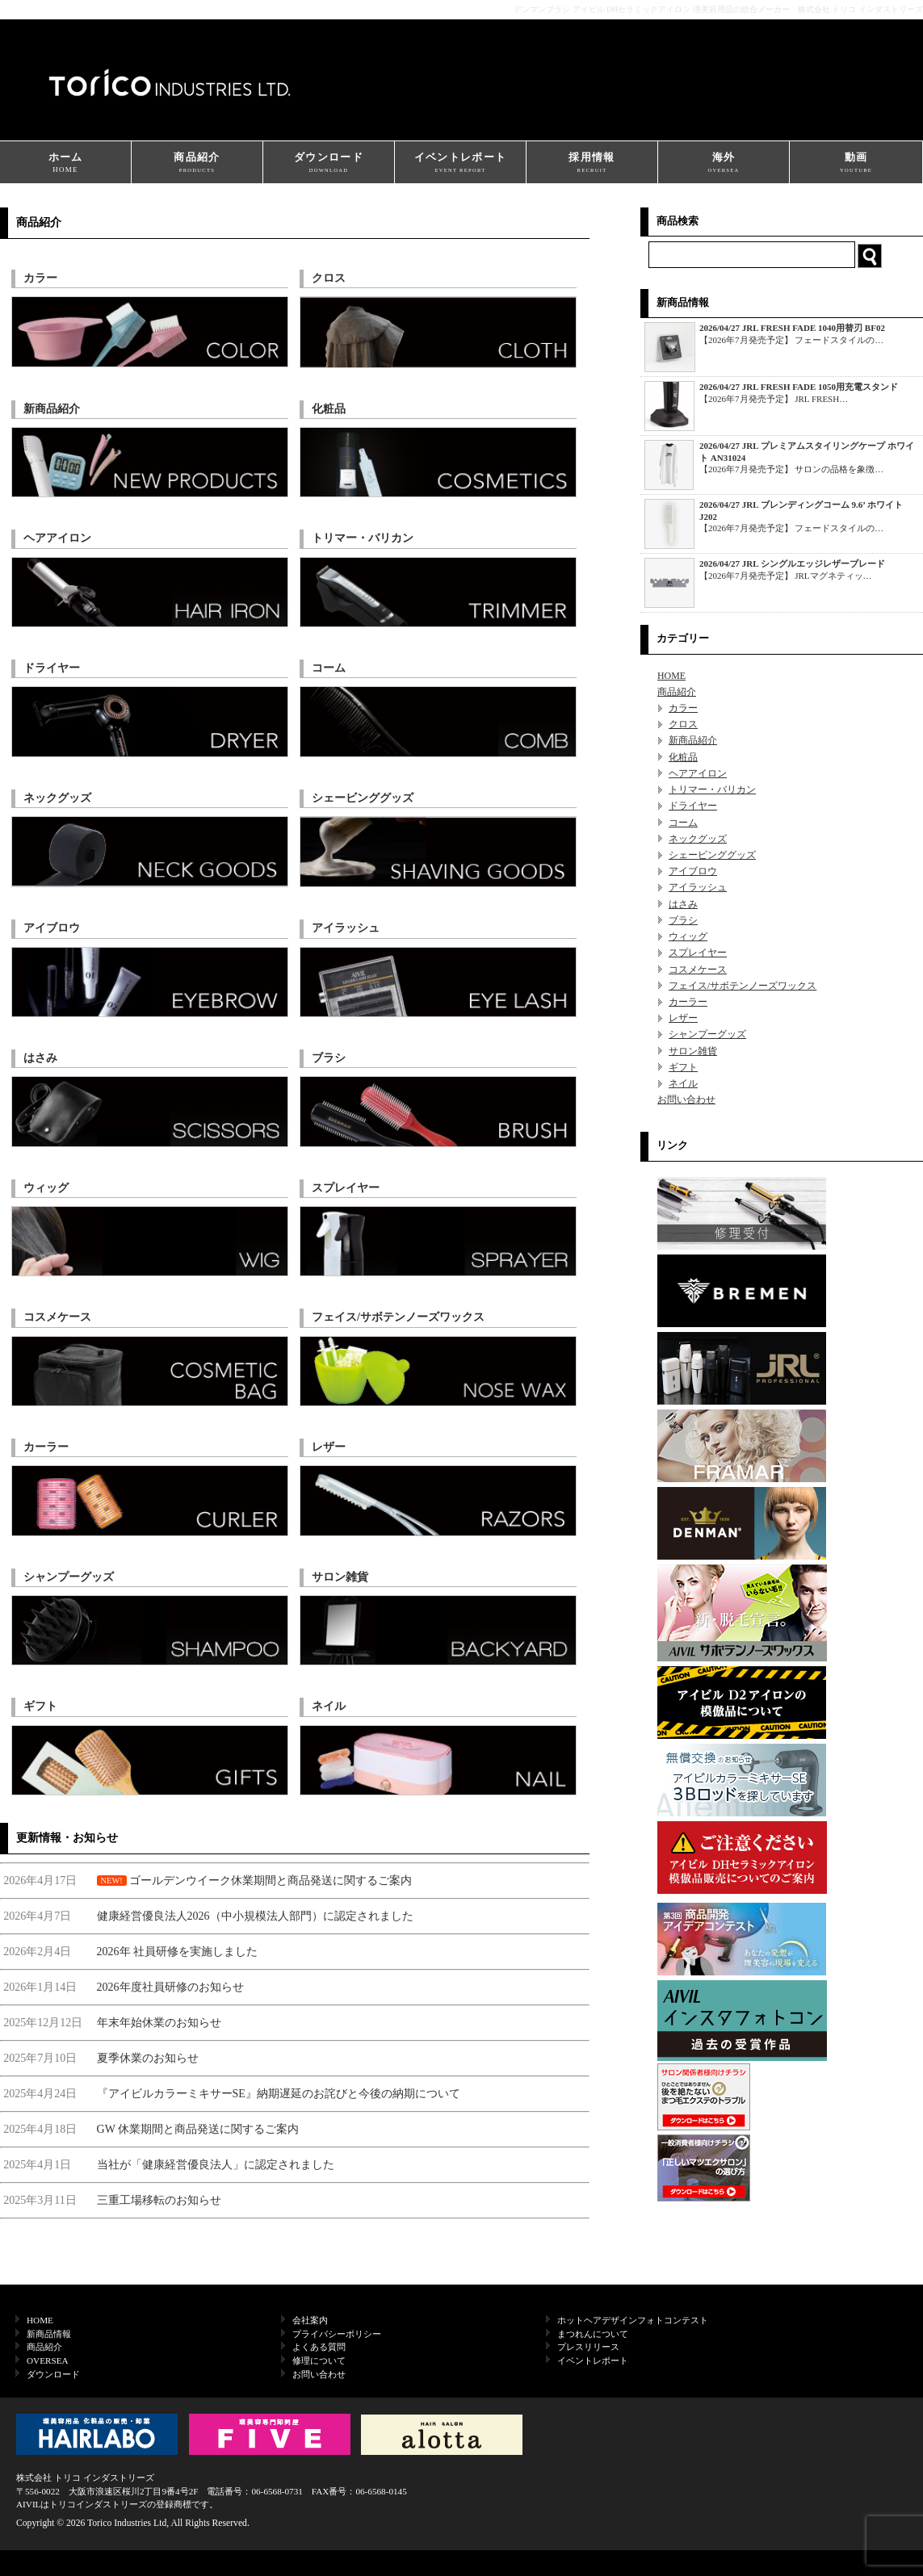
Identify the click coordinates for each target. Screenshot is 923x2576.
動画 (856, 163)
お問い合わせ (686, 1099)
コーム (683, 822)
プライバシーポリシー (336, 2334)
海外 (723, 163)
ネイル (683, 1083)
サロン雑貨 (693, 1051)
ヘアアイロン (698, 773)
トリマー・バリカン (712, 789)
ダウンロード (328, 163)
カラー (683, 708)
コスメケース (698, 969)
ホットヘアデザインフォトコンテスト (632, 2320)
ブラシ (683, 920)
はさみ (683, 904)
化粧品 (683, 757)
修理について (319, 2360)
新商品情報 (49, 2334)
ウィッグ (688, 936)
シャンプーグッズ (707, 1034)
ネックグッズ (698, 838)
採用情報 (592, 163)
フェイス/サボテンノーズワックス (742, 985)
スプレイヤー (698, 952)
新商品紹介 (693, 740)
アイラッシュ (698, 887)
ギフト (683, 1067)
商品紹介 (197, 163)
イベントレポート (460, 163)
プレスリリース (588, 2347)
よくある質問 (319, 2347)
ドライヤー (693, 805)
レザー (683, 1018)
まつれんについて (592, 2334)
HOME (671, 675)
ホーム (65, 163)
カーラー (688, 1001)
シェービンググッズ (712, 855)
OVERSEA (48, 2360)
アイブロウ (693, 871)
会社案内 (310, 2320)
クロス (683, 724)
